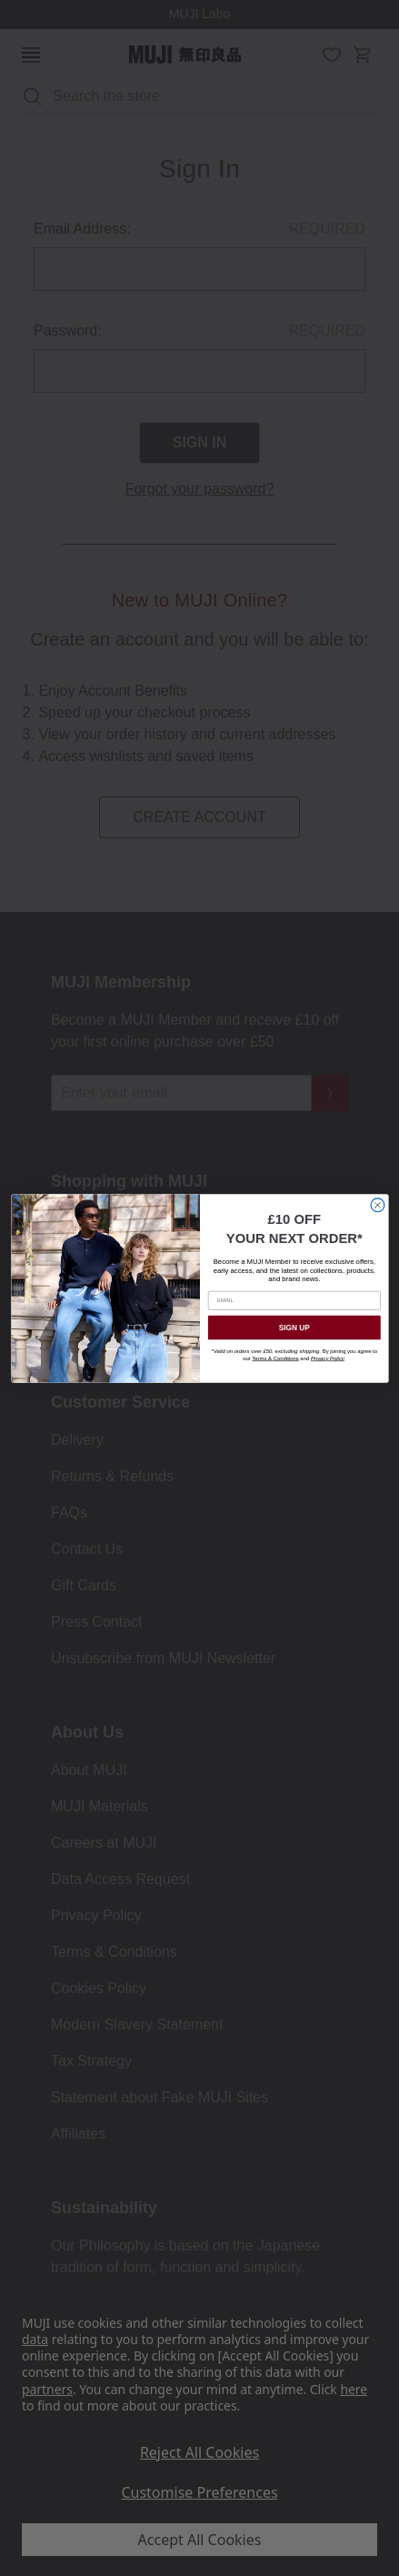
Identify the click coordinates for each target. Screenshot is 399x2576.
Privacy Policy (327, 1358)
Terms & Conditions (275, 1358)
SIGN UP (293, 1327)
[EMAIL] (293, 1300)
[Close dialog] (377, 1204)
